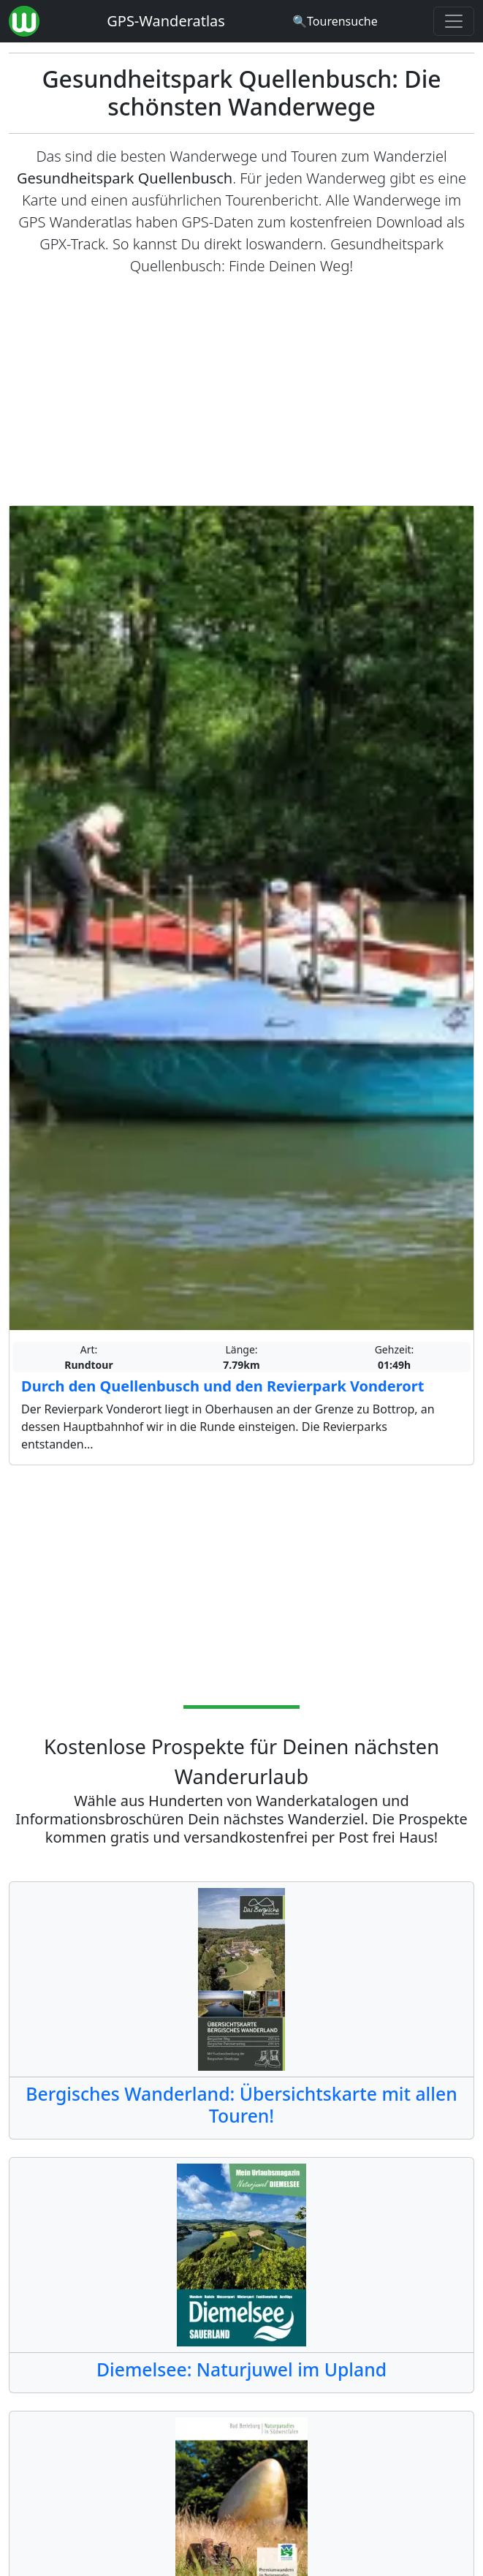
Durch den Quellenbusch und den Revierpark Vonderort (222, 1386)
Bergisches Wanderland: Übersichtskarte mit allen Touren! (241, 2105)
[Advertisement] (241, 391)
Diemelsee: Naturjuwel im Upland (241, 2369)
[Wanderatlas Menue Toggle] (453, 21)
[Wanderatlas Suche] (335, 21)
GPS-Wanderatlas (166, 21)
